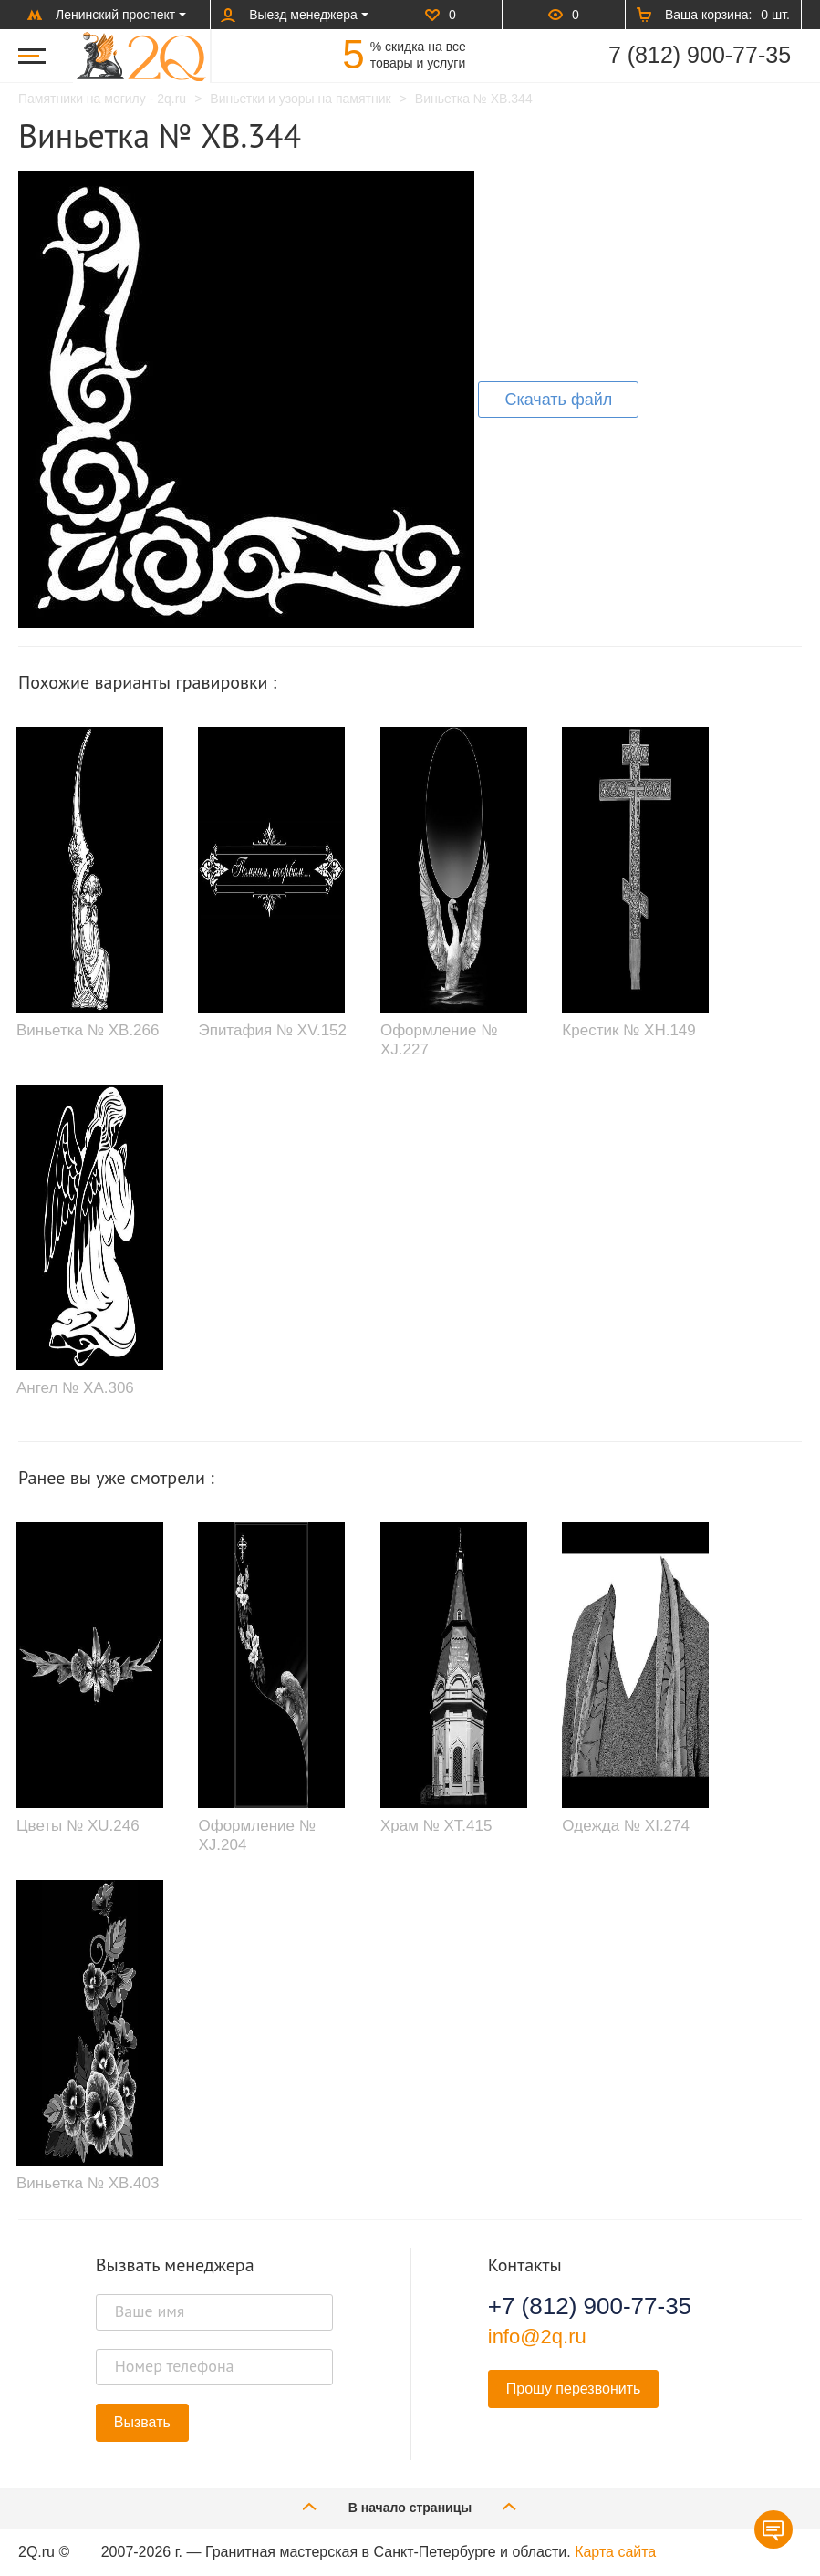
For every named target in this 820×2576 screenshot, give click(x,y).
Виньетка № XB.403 (87, 2183)
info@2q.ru (537, 2336)
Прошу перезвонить (573, 2388)
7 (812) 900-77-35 (699, 55)
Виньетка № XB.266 (87, 1030)
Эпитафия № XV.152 (272, 1030)
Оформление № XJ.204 (256, 1835)
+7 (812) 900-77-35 (589, 2306)
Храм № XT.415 (436, 1825)
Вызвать (142, 2422)
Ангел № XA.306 (75, 1388)
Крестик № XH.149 (628, 1030)
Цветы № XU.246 (78, 1825)
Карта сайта (615, 2552)
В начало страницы (410, 2506)
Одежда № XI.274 (626, 1825)
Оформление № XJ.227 (438, 1039)
